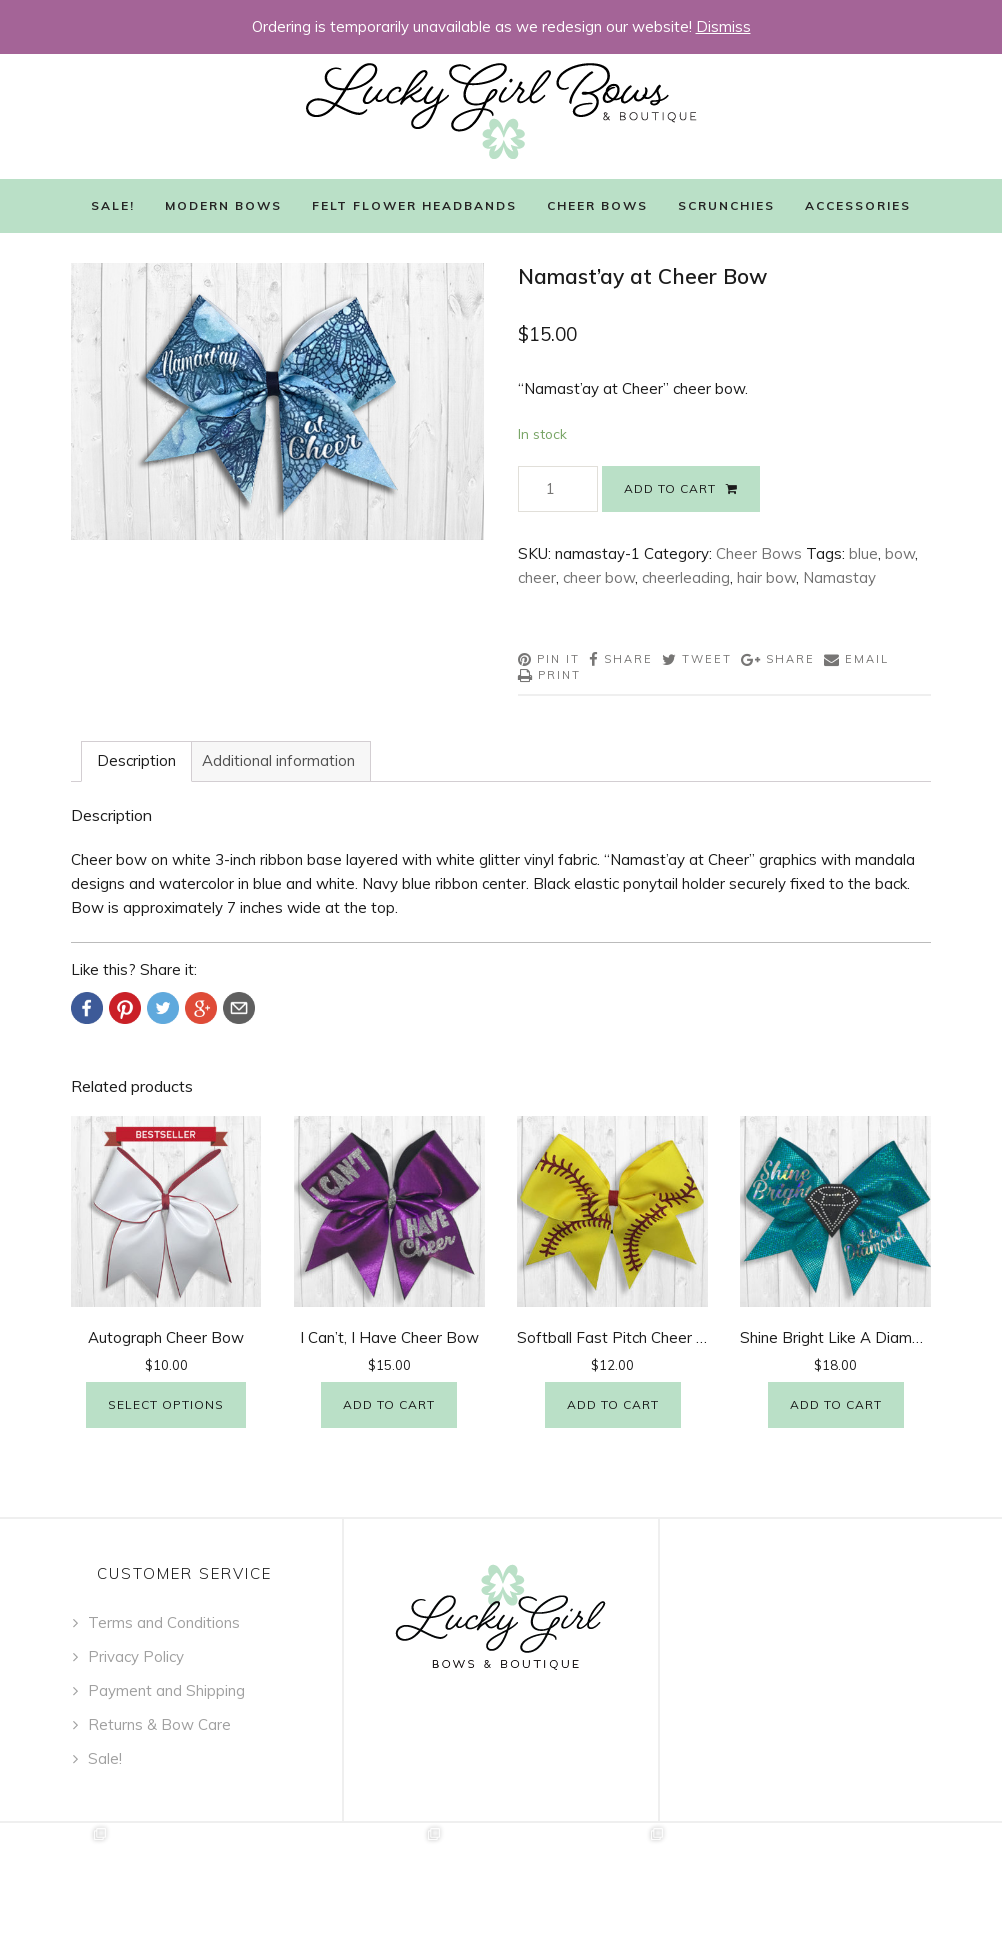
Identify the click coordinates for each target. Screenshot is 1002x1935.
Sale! (113, 205)
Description (136, 760)
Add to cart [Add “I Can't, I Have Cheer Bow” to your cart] (389, 1404)
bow (900, 553)
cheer (537, 577)
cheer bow (599, 577)
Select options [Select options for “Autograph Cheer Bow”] (166, 1404)
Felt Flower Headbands (414, 205)
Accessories (858, 205)
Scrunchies (726, 205)
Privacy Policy (136, 1656)
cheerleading (686, 577)
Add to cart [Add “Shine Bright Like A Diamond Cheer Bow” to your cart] (836, 1404)
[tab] (136, 761)
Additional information (278, 760)
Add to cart (670, 488)
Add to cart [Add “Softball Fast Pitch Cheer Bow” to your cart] (613, 1404)
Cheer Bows (597, 205)
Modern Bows (223, 205)
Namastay (839, 577)
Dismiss (723, 26)
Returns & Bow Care (159, 1724)
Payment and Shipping (166, 1690)
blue (863, 553)
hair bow (766, 577)
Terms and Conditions (164, 1622)
